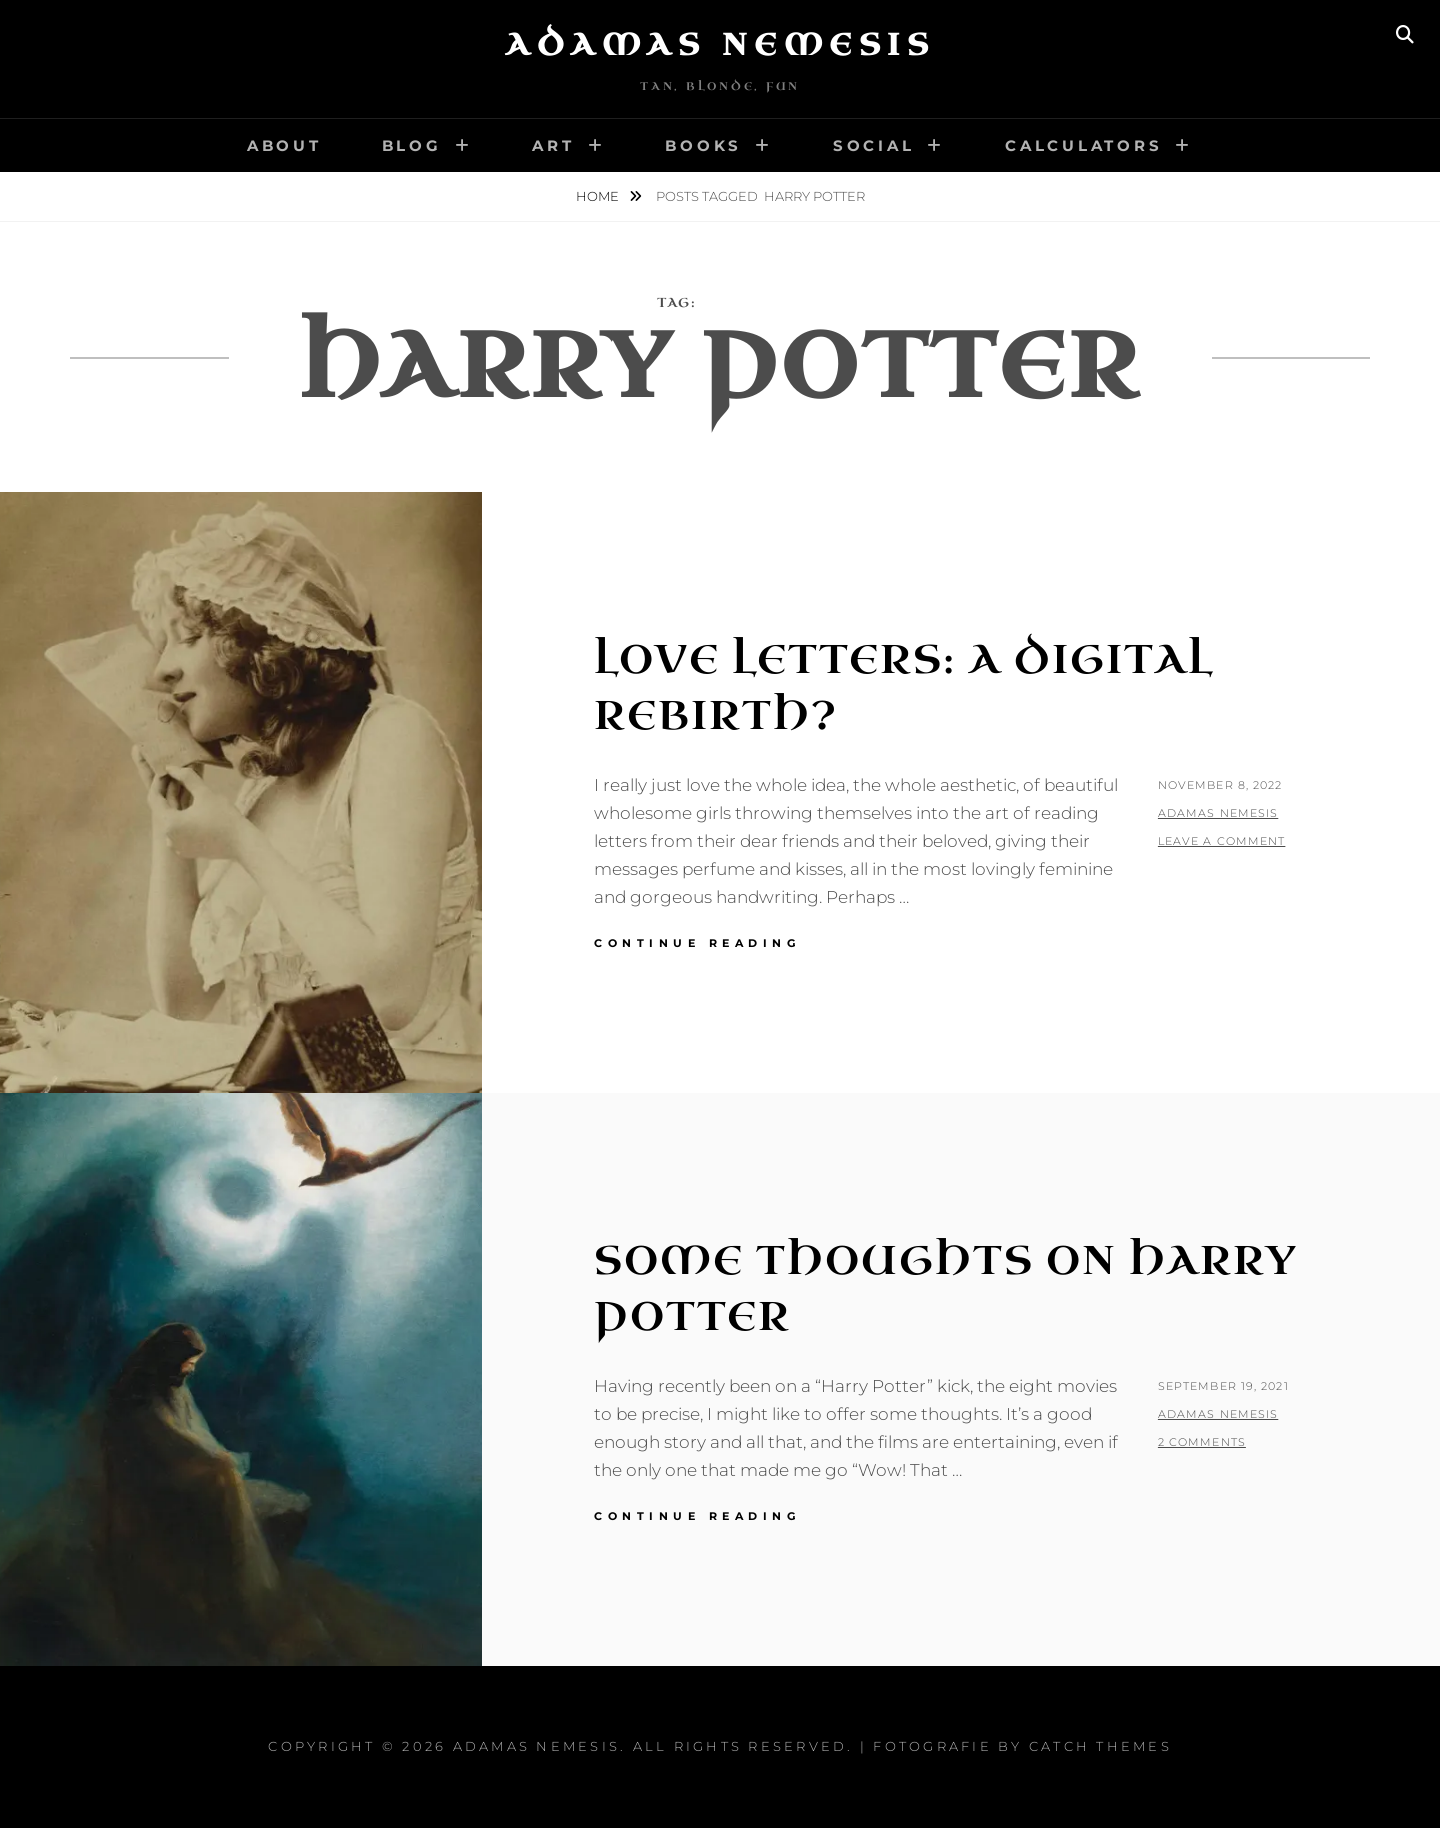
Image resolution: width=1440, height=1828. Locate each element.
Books (703, 145)
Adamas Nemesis (720, 45)
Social (874, 145)
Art (553, 145)
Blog (412, 145)
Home (599, 196)
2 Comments (1202, 1442)
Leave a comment (1222, 841)
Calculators (1083, 145)
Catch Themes (1100, 1746)
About (284, 145)
